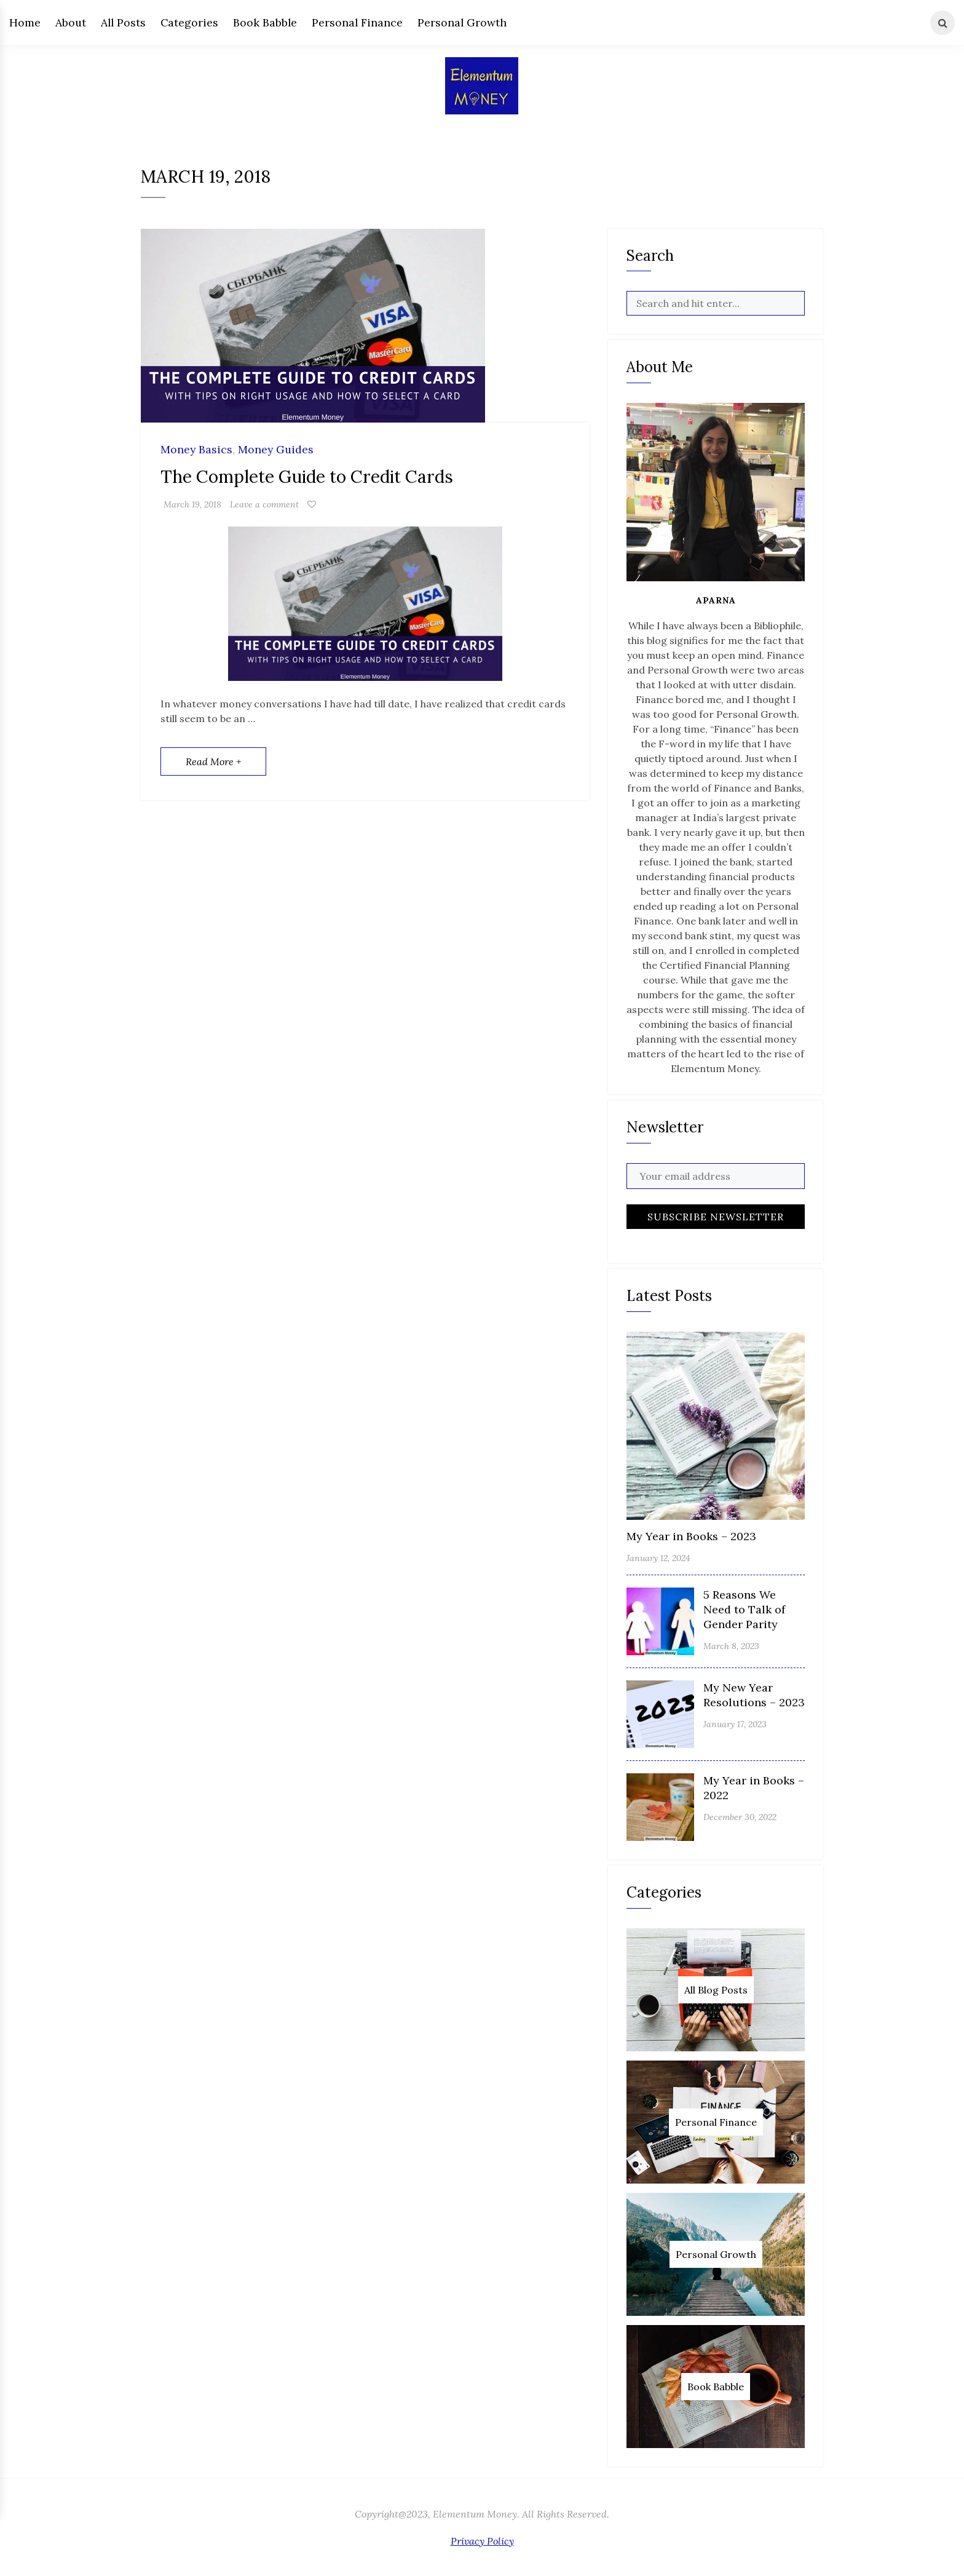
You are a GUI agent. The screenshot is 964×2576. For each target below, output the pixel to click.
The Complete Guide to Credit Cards (306, 477)
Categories (189, 22)
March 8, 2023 (731, 1646)
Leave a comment (264, 504)
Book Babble (265, 22)
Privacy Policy (482, 2541)
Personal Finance (357, 22)
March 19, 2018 (192, 504)
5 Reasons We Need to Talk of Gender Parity (744, 1609)
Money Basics (196, 449)
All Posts (123, 22)
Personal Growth (462, 22)
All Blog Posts (716, 1990)
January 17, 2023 (735, 1724)
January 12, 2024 (658, 1558)
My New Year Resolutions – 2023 (754, 1694)
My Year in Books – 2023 (691, 1536)
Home (25, 22)
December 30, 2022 (739, 1817)
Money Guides (276, 449)
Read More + (213, 761)
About (70, 22)
